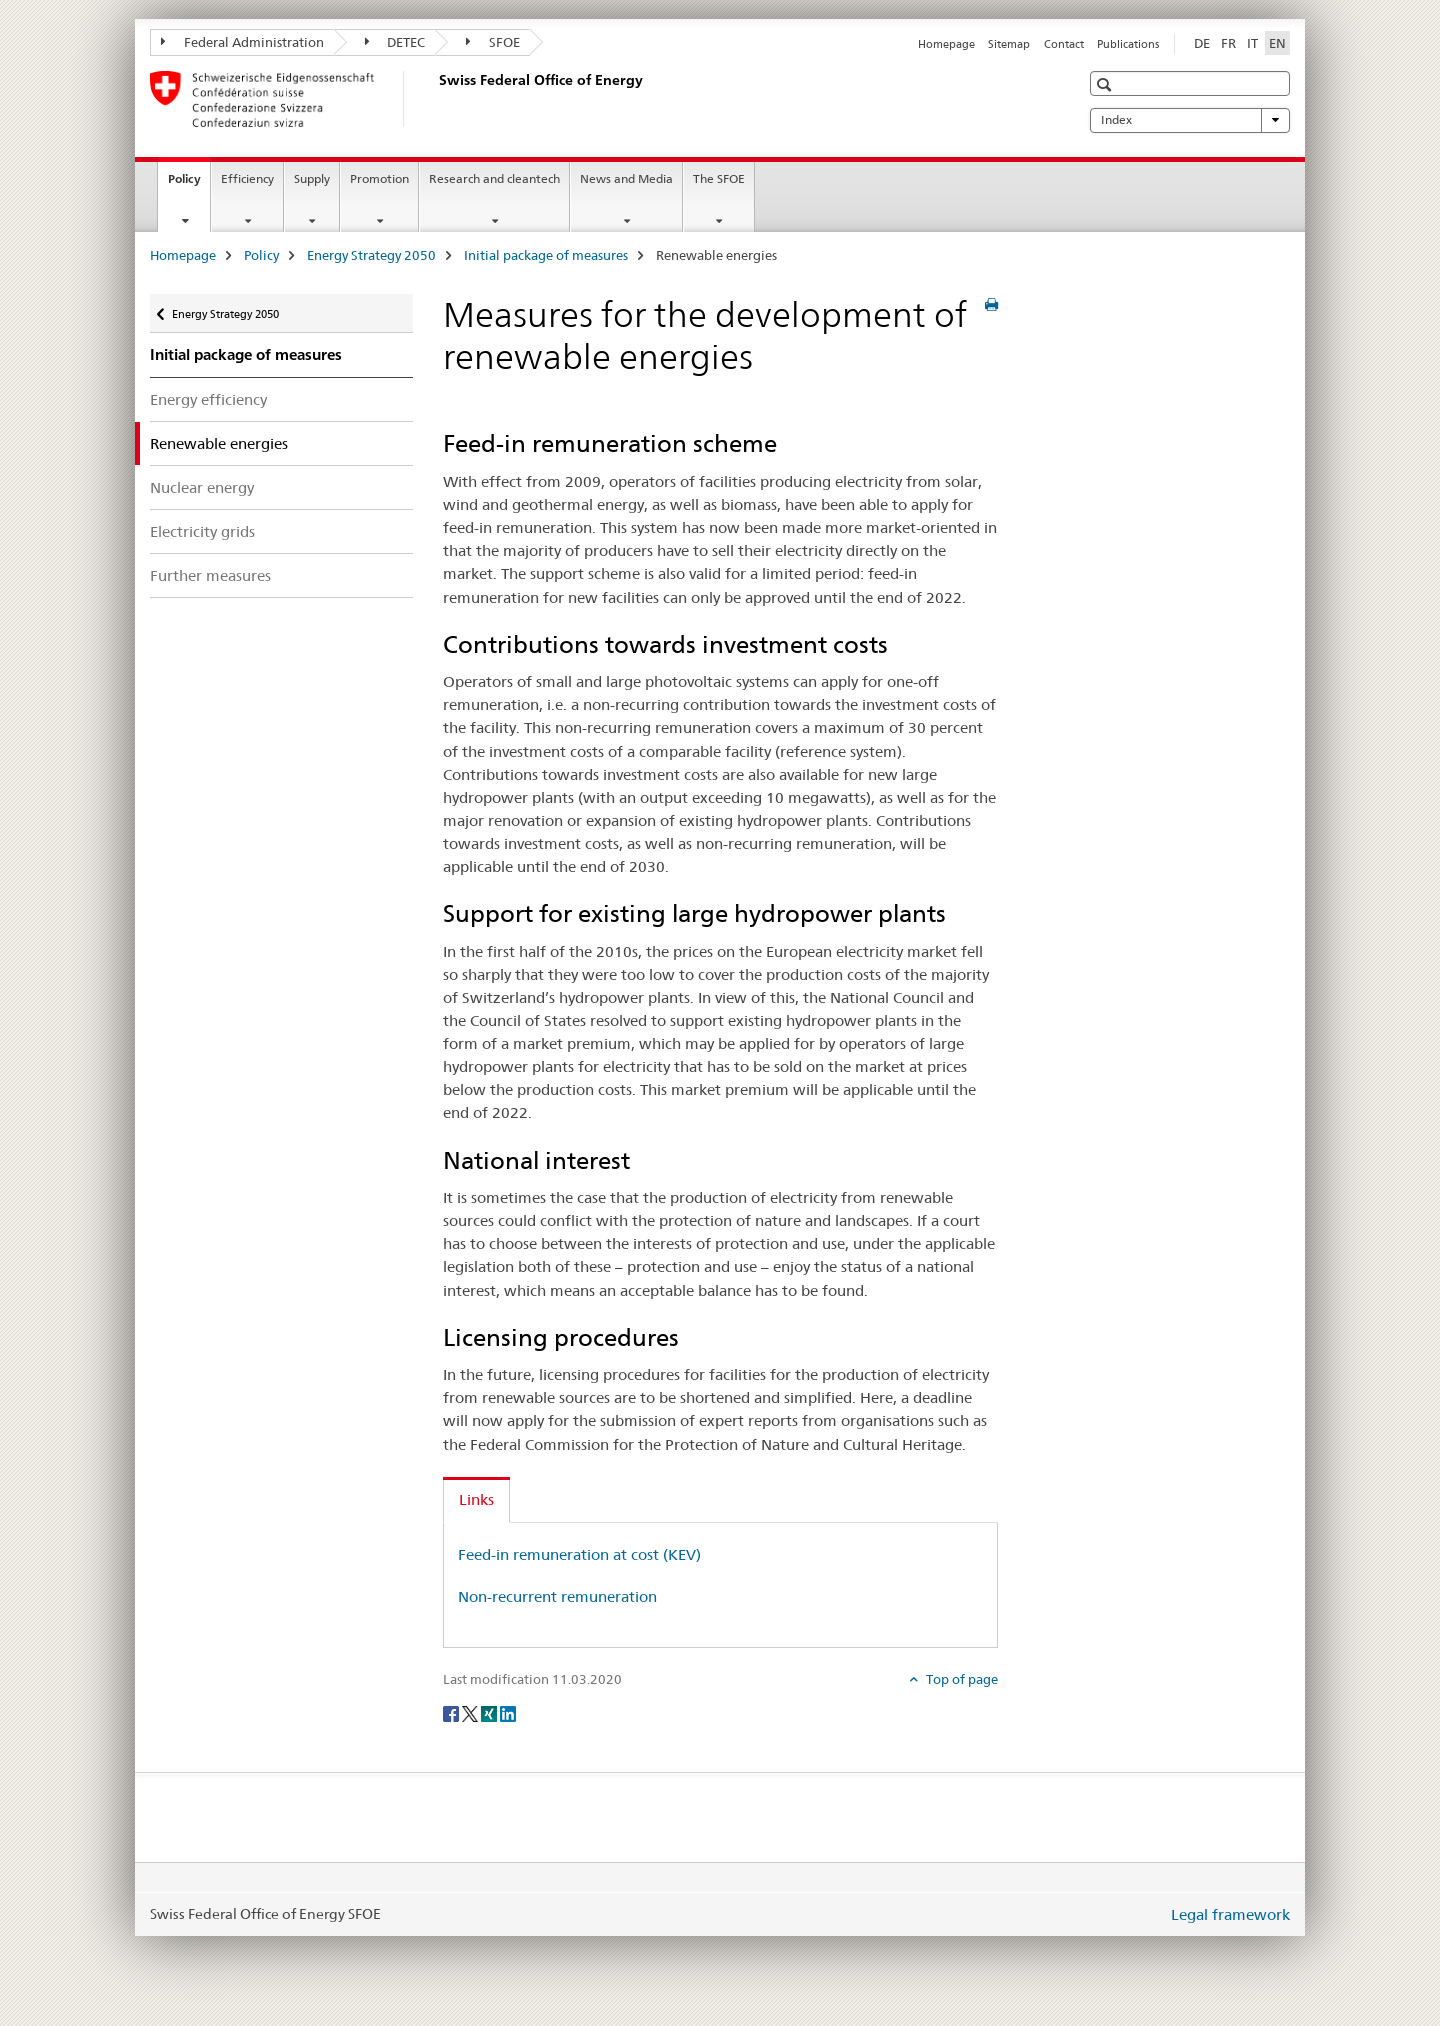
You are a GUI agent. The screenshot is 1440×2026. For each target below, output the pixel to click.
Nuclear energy (202, 487)
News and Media (626, 178)
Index (1190, 120)
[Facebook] (452, 1712)
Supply (312, 178)
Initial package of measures (546, 255)
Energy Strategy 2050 (371, 255)
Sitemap (1009, 44)
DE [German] (1202, 43)
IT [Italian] (1252, 43)
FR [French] (1228, 43)
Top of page (960, 1679)
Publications (1128, 44)
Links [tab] (476, 1499)
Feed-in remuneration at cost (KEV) (579, 1554)
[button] (1106, 84)
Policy (189, 185)
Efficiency (247, 178)
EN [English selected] (1277, 43)
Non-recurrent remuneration (557, 1596)
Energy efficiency (208, 399)
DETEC (395, 42)
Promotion (379, 178)
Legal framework (1230, 1914)
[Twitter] (471, 1712)
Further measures (210, 575)
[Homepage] (435, 99)
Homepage (946, 44)
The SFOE (719, 178)
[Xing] (490, 1712)
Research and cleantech (494, 178)
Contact (1064, 44)
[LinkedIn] (508, 1712)
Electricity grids (202, 531)
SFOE (493, 42)
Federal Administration (242, 42)
